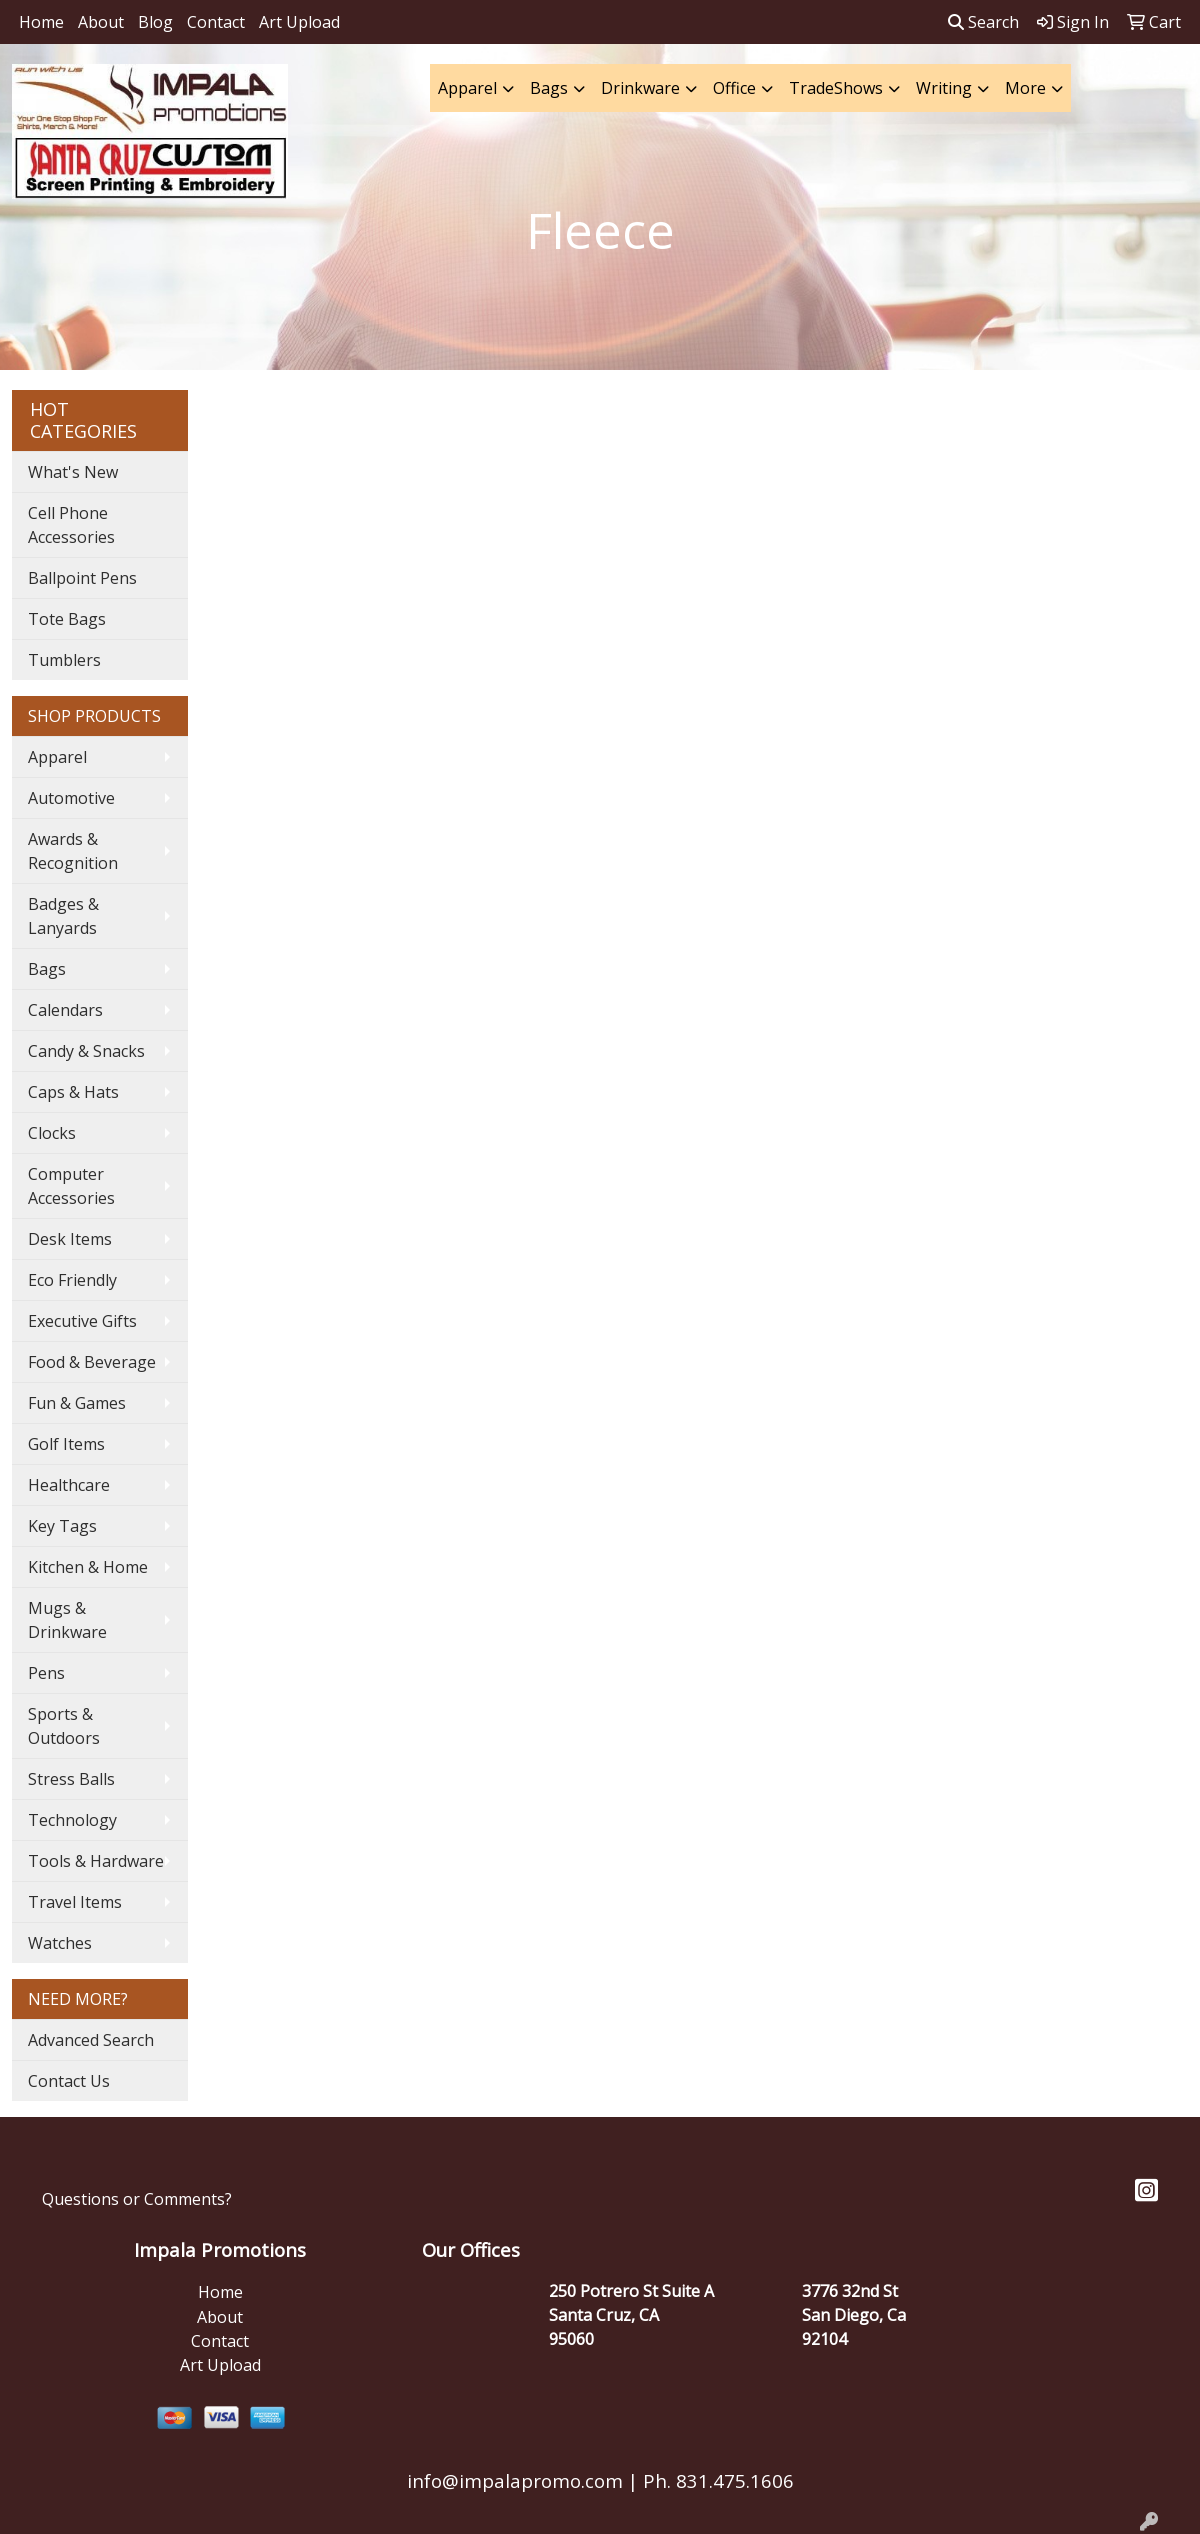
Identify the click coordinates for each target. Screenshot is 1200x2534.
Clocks (52, 1133)
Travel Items (75, 1902)
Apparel (467, 88)
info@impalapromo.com (515, 2480)
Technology (72, 1820)
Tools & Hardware (96, 1861)
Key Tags (62, 1526)
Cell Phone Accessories (71, 525)
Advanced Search (91, 2040)
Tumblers (64, 660)
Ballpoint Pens (82, 578)
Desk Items (70, 1239)
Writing (944, 88)
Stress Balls (71, 1779)
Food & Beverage (92, 1362)
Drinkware (640, 88)
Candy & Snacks (86, 1051)
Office (734, 88)
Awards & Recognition (73, 851)
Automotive (71, 798)
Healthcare (69, 1485)
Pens (46, 1673)
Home (41, 22)
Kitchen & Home (88, 1567)
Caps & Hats (73, 1092)
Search (983, 22)
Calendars (65, 1010)
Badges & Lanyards (63, 916)
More (1025, 88)
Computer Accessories (71, 1186)
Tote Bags (67, 619)
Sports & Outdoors (64, 1726)
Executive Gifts (82, 1321)
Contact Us (69, 2081)
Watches (60, 1943)
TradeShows (836, 88)
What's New (73, 472)
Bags (549, 88)
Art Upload (299, 22)
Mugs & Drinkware (67, 1620)
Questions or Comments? (137, 2199)
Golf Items (66, 1444)
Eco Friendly (72, 1280)
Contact (216, 22)
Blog (155, 22)
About (101, 22)
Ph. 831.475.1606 (716, 2480)
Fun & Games (77, 1403)
